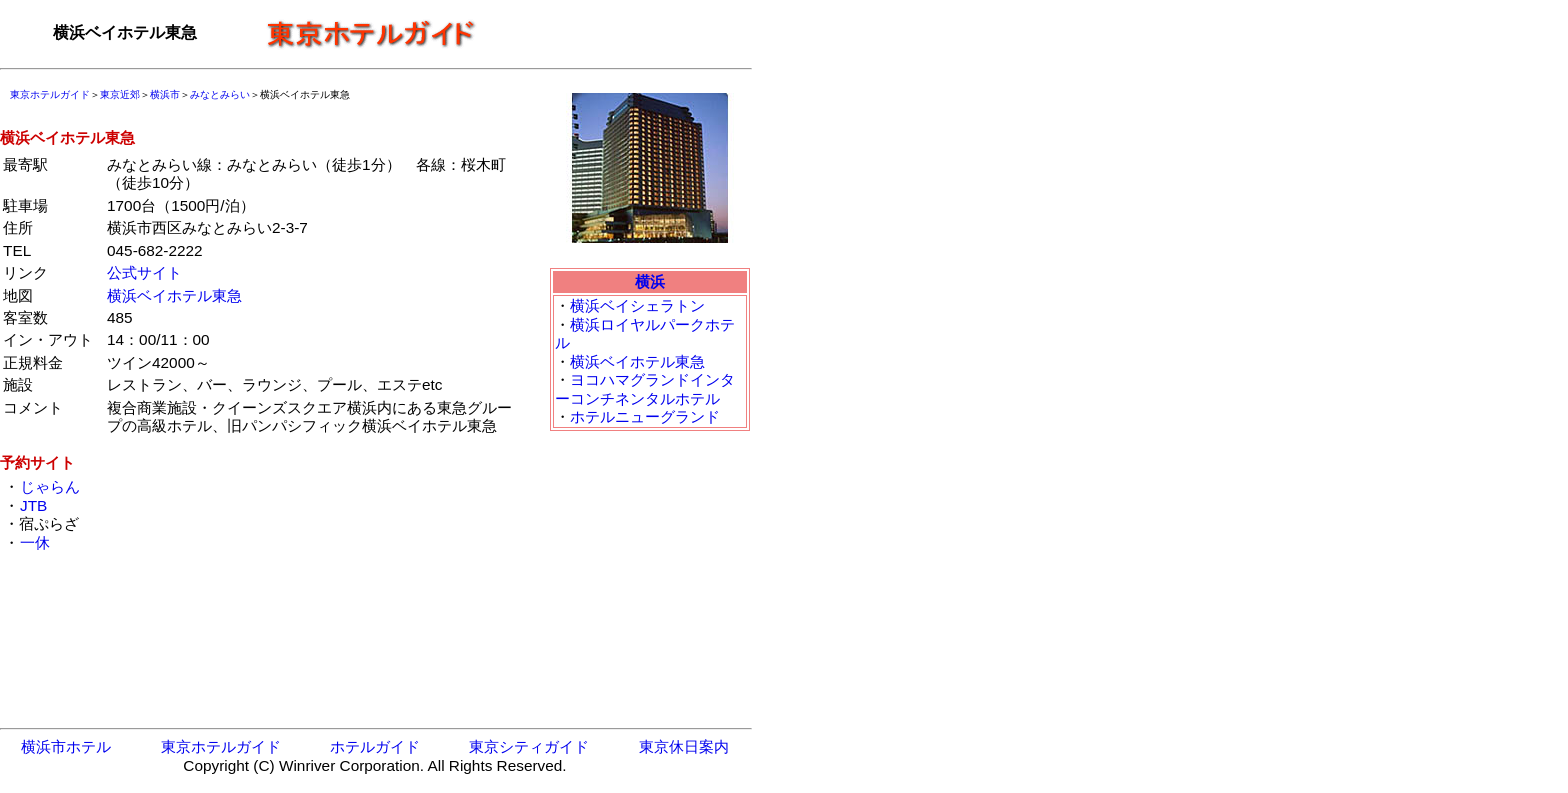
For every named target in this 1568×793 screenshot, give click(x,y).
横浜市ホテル (66, 746)
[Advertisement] (620, 33)
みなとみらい (220, 94)
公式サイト (144, 272)
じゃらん (49, 486)
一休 (34, 542)
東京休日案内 (684, 746)
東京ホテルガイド (50, 94)
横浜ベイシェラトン (637, 305)
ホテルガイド (375, 746)
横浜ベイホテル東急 (174, 295)
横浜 (650, 281)
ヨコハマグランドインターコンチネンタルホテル (645, 388)
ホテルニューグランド (645, 416)
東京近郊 (120, 94)
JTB (33, 505)
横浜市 (165, 94)
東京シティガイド (529, 746)
